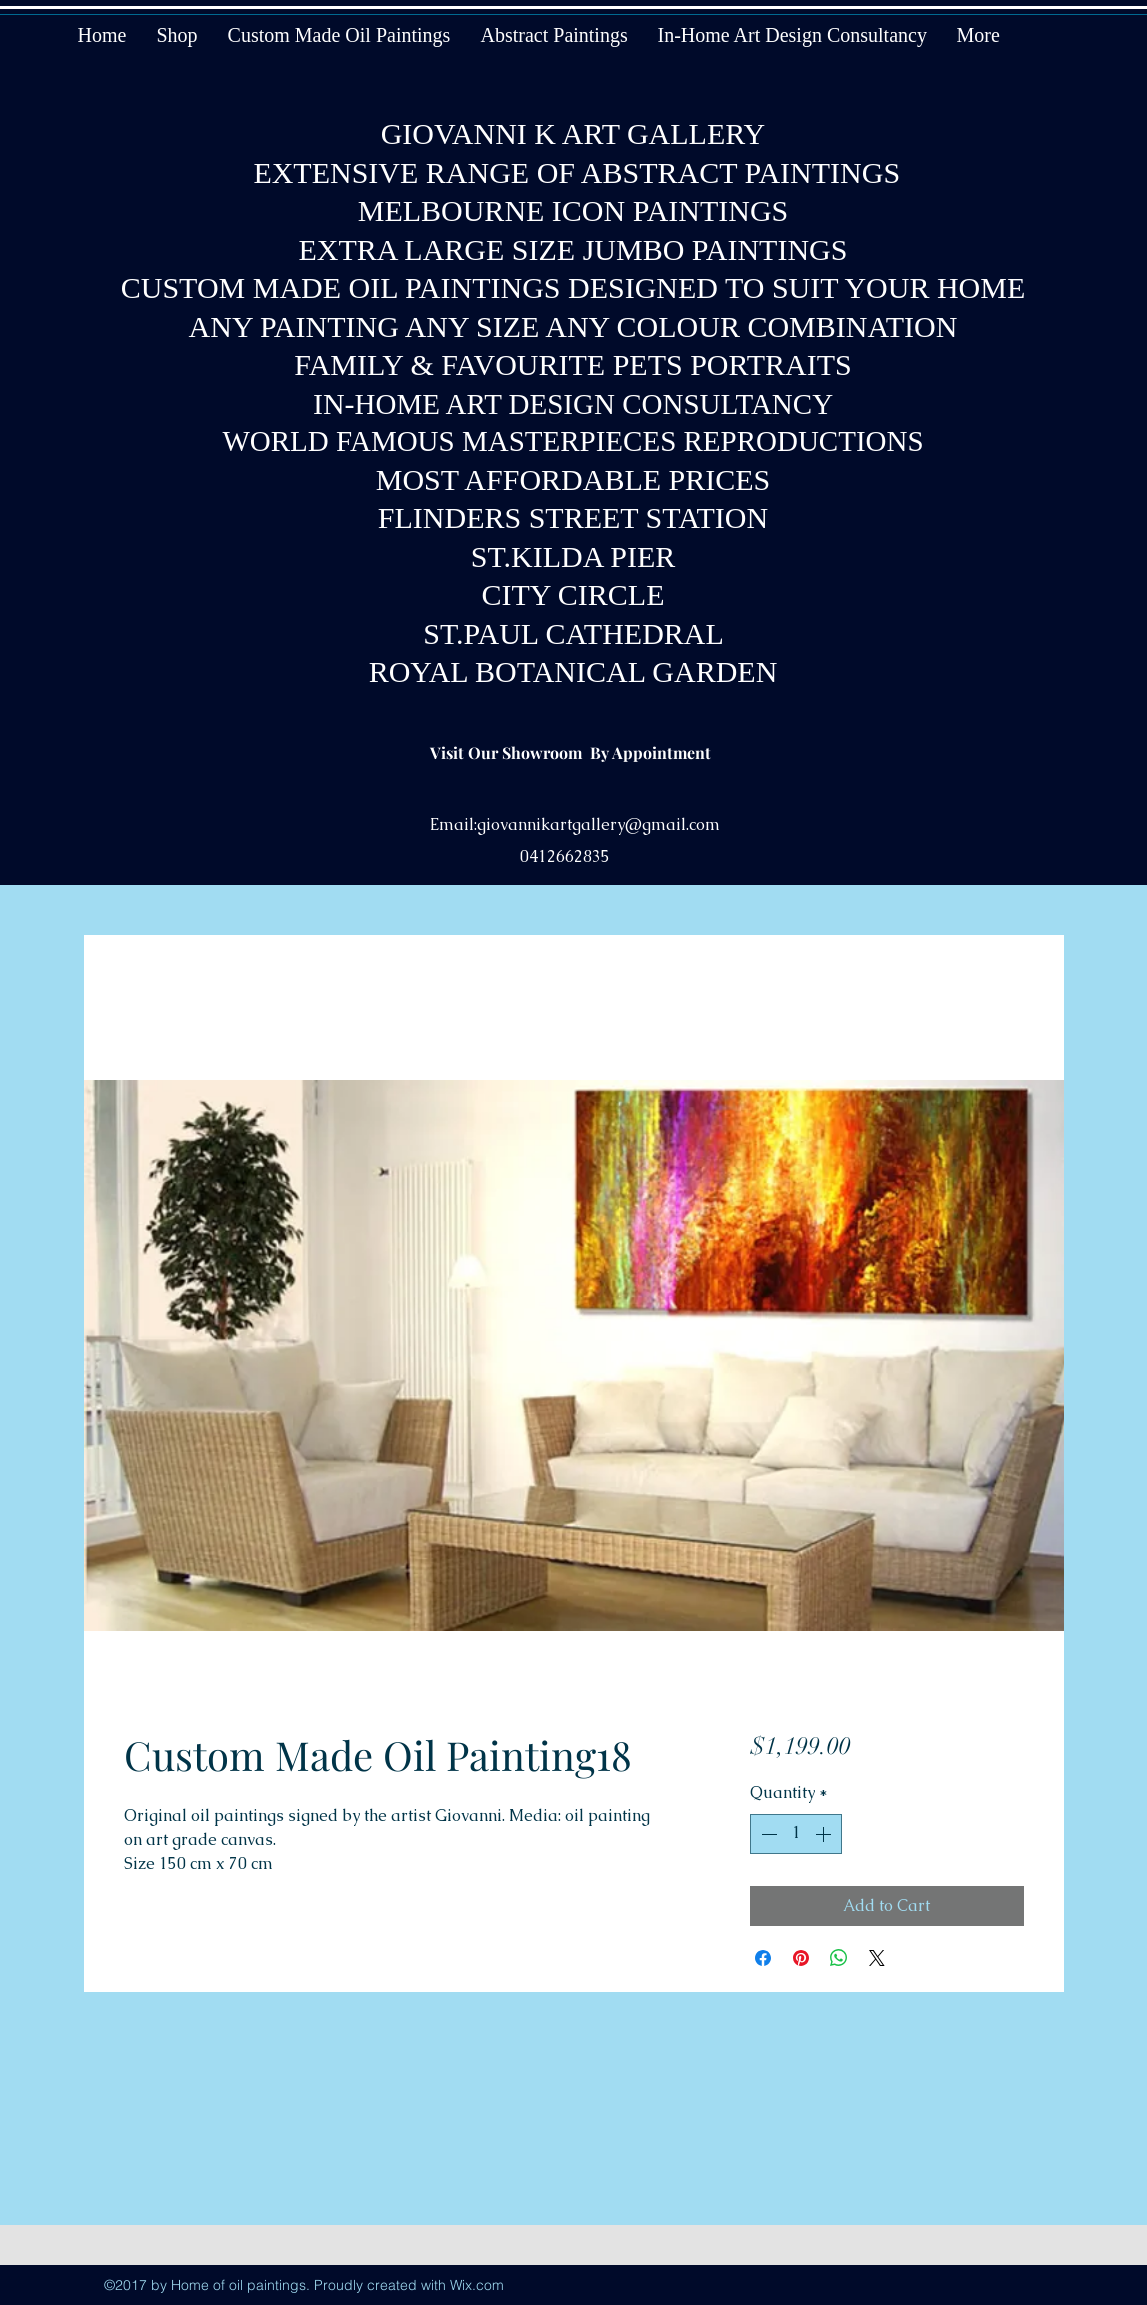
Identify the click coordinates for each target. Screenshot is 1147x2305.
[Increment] (825, 1834)
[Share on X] (877, 1958)
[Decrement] (767, 1834)
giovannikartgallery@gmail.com (598, 824)
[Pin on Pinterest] (801, 1958)
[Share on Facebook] (763, 1958)
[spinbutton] (796, 1834)
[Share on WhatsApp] (839, 1958)
